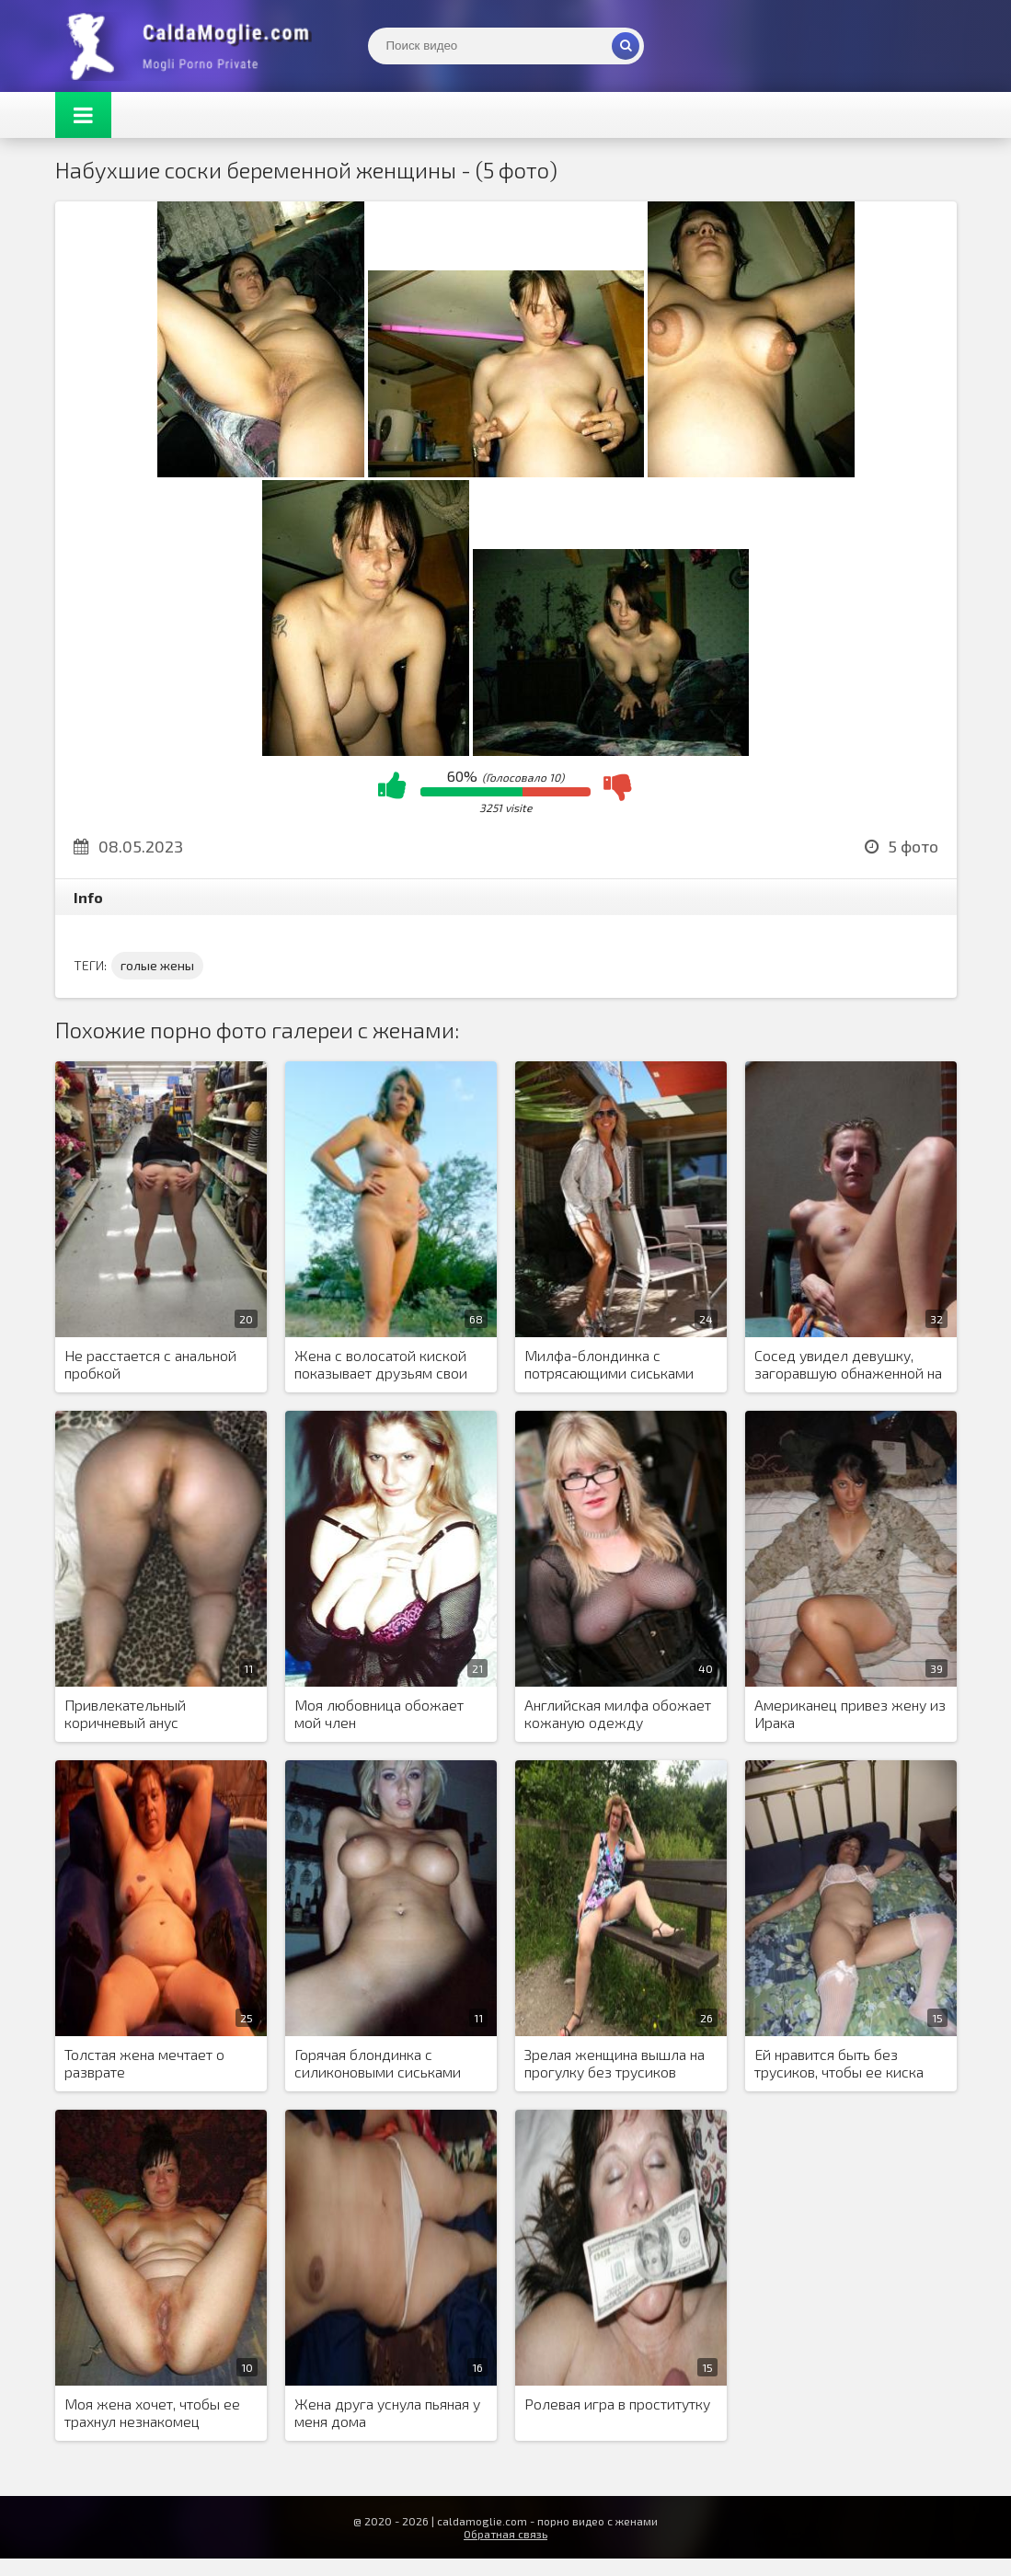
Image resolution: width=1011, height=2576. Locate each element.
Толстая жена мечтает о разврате (144, 2062)
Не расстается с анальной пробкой (150, 1363)
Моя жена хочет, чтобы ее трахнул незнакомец (152, 2412)
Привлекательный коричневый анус (125, 1713)
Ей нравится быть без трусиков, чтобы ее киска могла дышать (839, 2063)
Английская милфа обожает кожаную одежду (617, 1713)
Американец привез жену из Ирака (850, 1713)
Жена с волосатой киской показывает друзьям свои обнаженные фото (380, 1364)
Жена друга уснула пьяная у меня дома (387, 2412)
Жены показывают (193, 46)
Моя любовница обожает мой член (379, 1713)
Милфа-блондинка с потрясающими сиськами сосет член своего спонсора (618, 1364)
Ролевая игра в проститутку (617, 2403)
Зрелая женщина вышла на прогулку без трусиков (614, 2062)
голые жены (157, 965)
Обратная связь (505, 2533)
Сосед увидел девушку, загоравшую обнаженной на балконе (848, 1364)
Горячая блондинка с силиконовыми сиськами (377, 2062)
